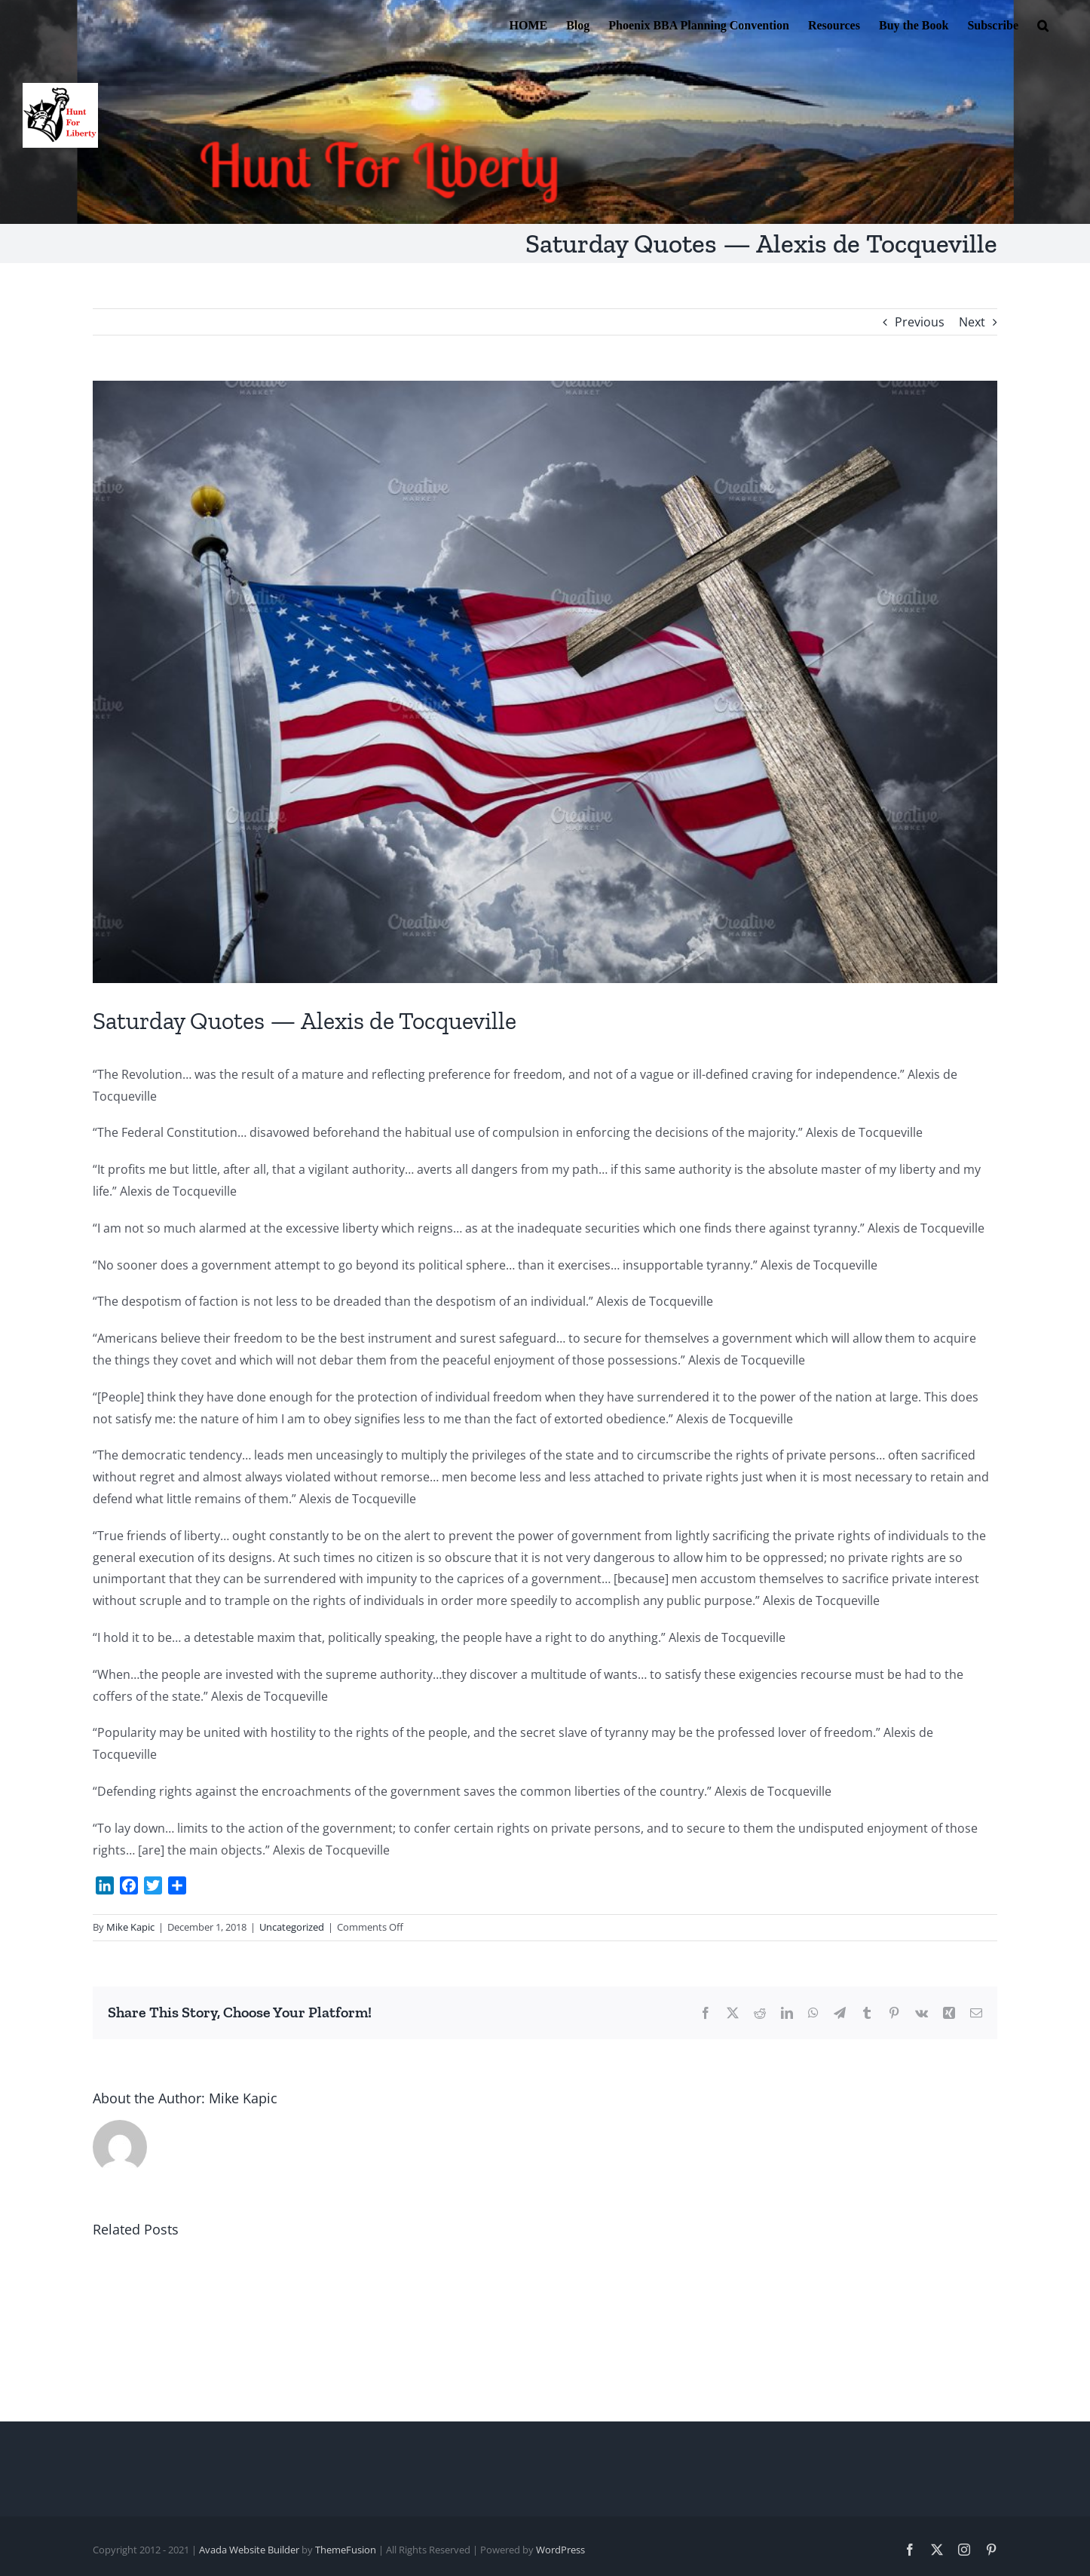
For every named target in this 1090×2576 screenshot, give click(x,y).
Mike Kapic (130, 1927)
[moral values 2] (545, 682)
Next (972, 322)
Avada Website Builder (249, 2549)
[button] (1043, 24)
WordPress (560, 2549)
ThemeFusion (345, 2549)
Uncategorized (291, 1927)
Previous (920, 322)
